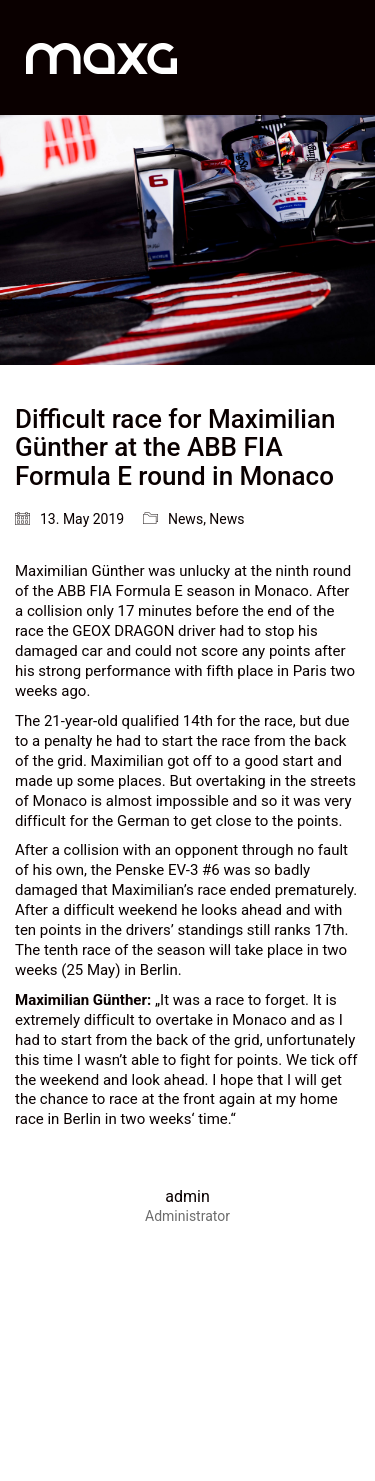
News (185, 519)
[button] (348, 58)
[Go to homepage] (101, 57)
